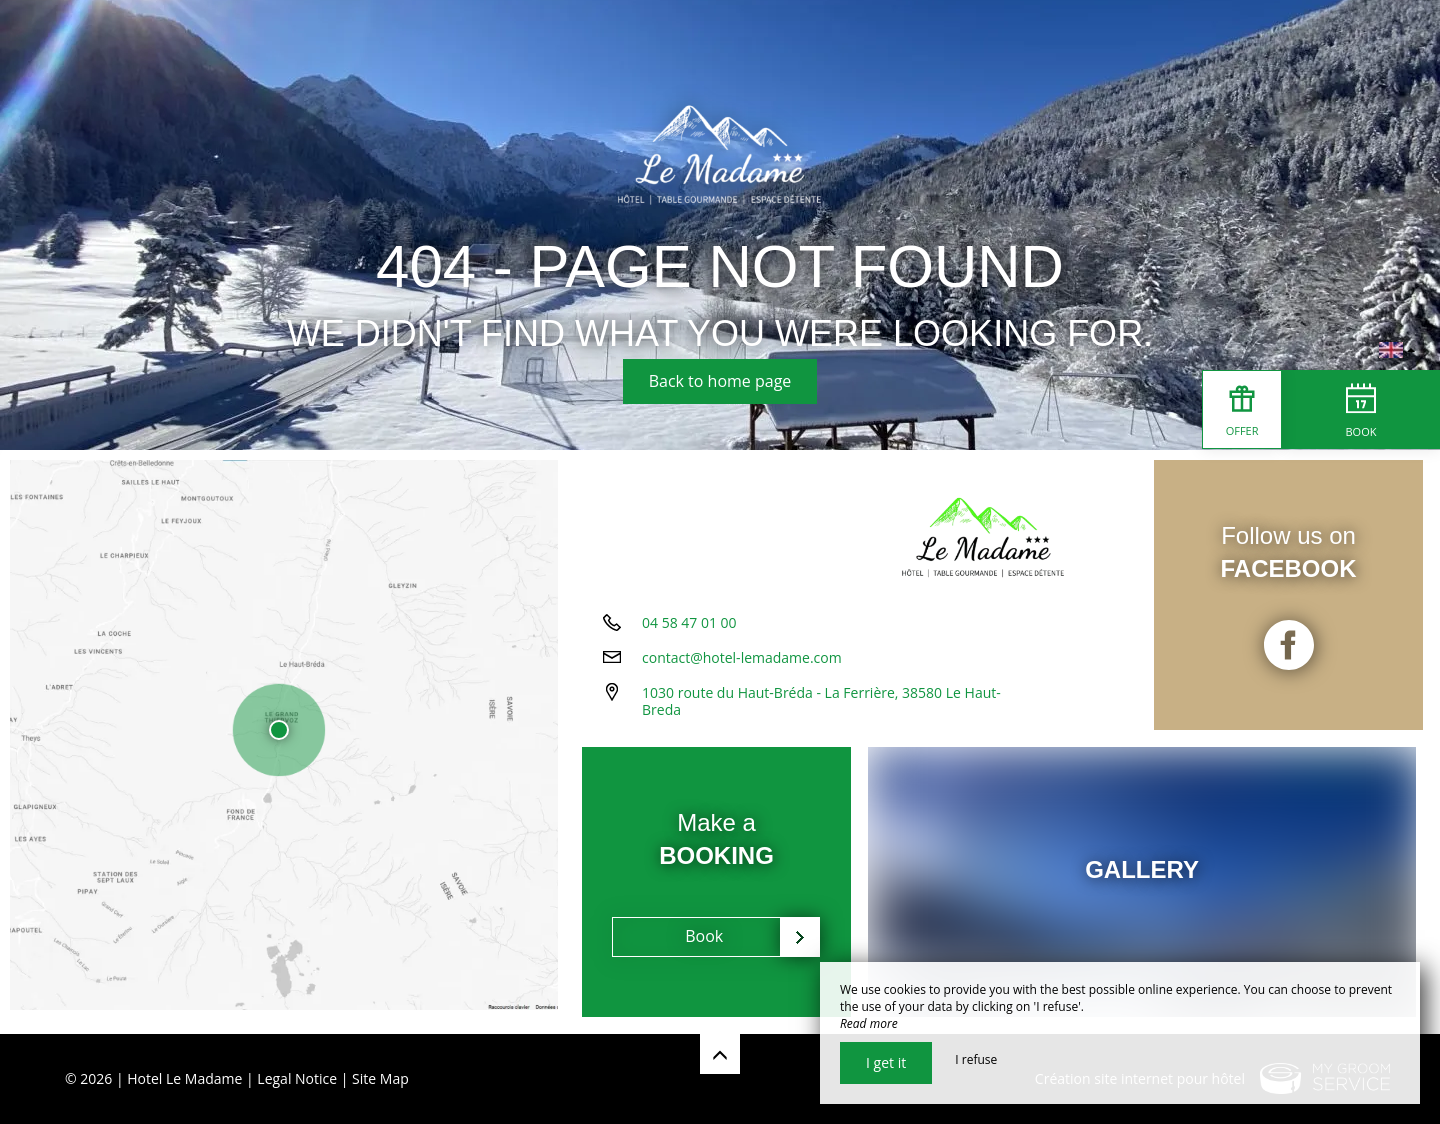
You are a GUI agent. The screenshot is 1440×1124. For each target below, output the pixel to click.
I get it (886, 1062)
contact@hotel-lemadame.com (742, 664)
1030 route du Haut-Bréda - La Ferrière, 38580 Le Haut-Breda (821, 708)
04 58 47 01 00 (689, 629)
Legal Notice (297, 1078)
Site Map (380, 1078)
